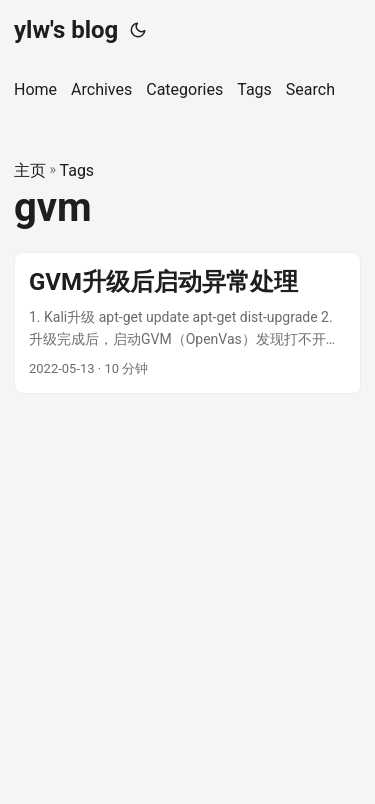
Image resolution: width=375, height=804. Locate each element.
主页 (30, 170)
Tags (77, 170)
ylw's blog (66, 30)
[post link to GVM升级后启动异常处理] (187, 323)
